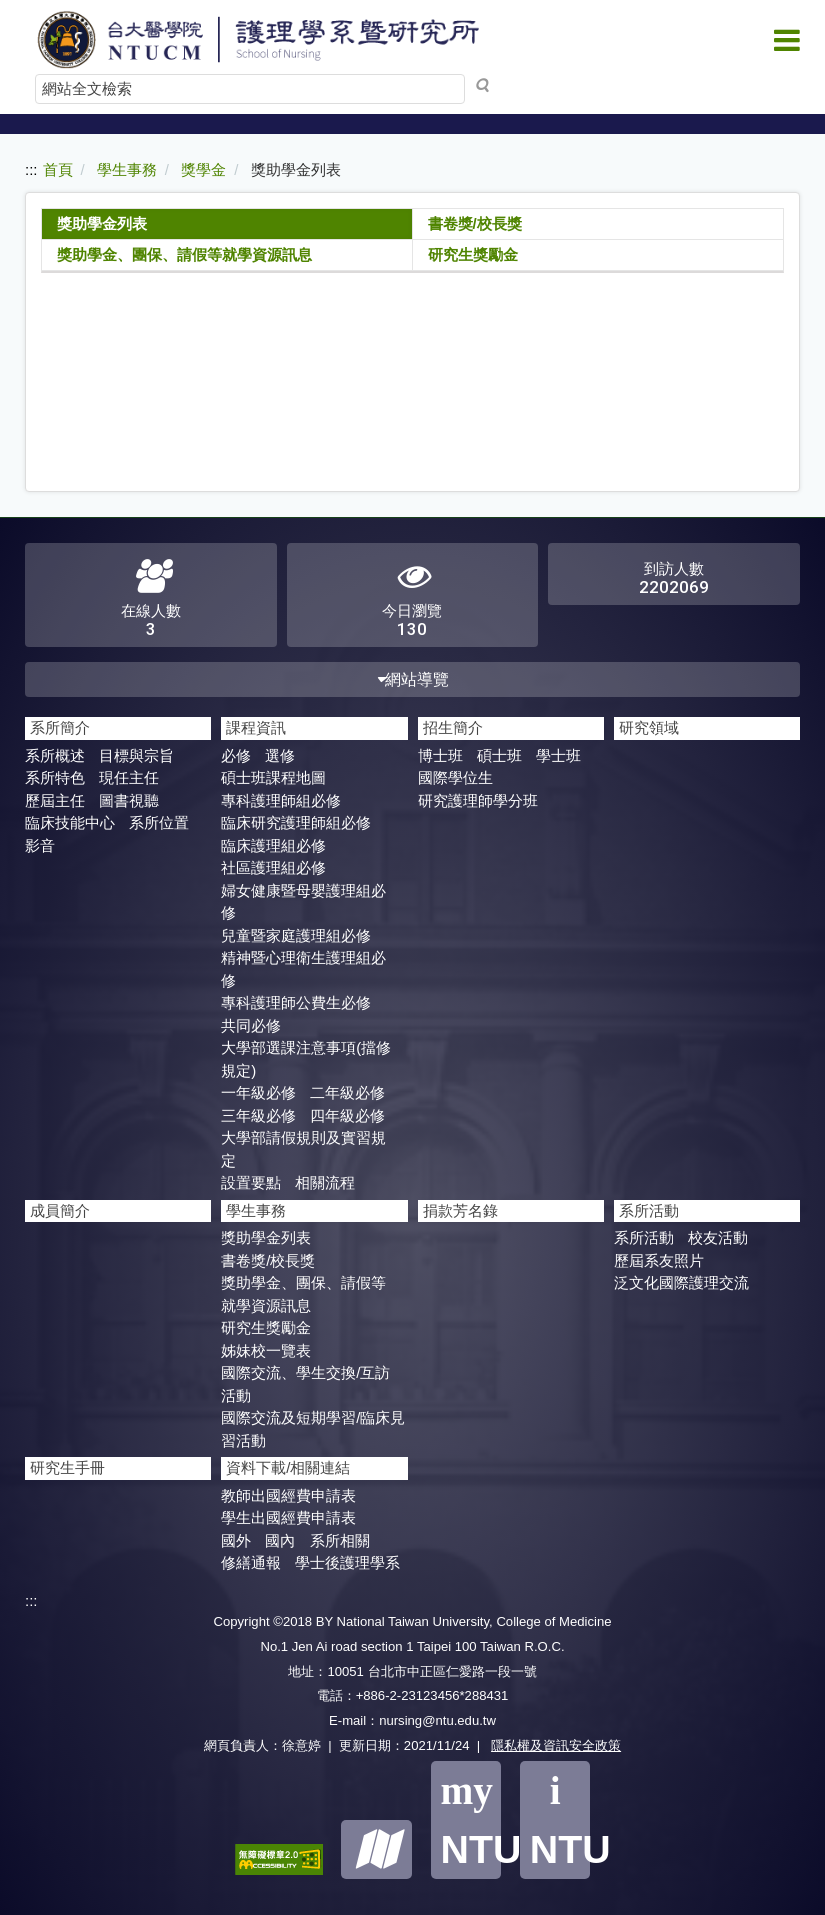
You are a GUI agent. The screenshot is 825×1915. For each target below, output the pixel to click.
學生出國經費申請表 (288, 1517)
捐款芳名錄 (460, 1210)
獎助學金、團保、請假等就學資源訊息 (184, 254)
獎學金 (203, 169)
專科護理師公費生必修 (296, 1002)
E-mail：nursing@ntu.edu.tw (412, 1720)
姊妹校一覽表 (266, 1350)
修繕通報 (251, 1562)
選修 (280, 755)
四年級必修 (347, 1115)
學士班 (558, 755)
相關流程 (325, 1182)
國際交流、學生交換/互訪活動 (305, 1384)
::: (31, 169)
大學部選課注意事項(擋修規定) (306, 1059)
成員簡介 (60, 1210)
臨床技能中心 (70, 822)
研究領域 (649, 727)
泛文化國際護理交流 (681, 1282)
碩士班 (499, 755)
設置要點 (251, 1182)
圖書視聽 (129, 800)
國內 (280, 1540)
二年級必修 (347, 1092)
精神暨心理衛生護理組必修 (303, 969)
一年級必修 (258, 1092)
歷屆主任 (55, 800)
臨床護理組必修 (273, 845)
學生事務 (127, 169)
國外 (236, 1540)
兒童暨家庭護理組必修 (296, 935)
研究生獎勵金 (473, 254)
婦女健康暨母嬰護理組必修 (303, 902)
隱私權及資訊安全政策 (556, 1745)
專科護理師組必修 (281, 800)
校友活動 (718, 1237)
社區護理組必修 (273, 867)
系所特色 (55, 777)
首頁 (58, 169)
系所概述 (55, 755)
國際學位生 (455, 777)
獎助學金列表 (102, 223)
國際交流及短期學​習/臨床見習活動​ (313, 1429)
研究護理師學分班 (478, 800)
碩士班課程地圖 (273, 777)
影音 (40, 845)
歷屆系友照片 (659, 1260)
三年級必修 (258, 1115)
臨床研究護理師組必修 (296, 822)
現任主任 (129, 777)
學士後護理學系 (347, 1562)
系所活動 (644, 1237)
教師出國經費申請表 (288, 1495)
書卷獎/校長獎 (475, 223)
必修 (236, 755)
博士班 (440, 755)
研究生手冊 (67, 1467)
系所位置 (159, 822)
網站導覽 (412, 679)
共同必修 (251, 1025)
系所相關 (340, 1540)
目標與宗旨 (136, 755)
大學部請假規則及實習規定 (303, 1149)
